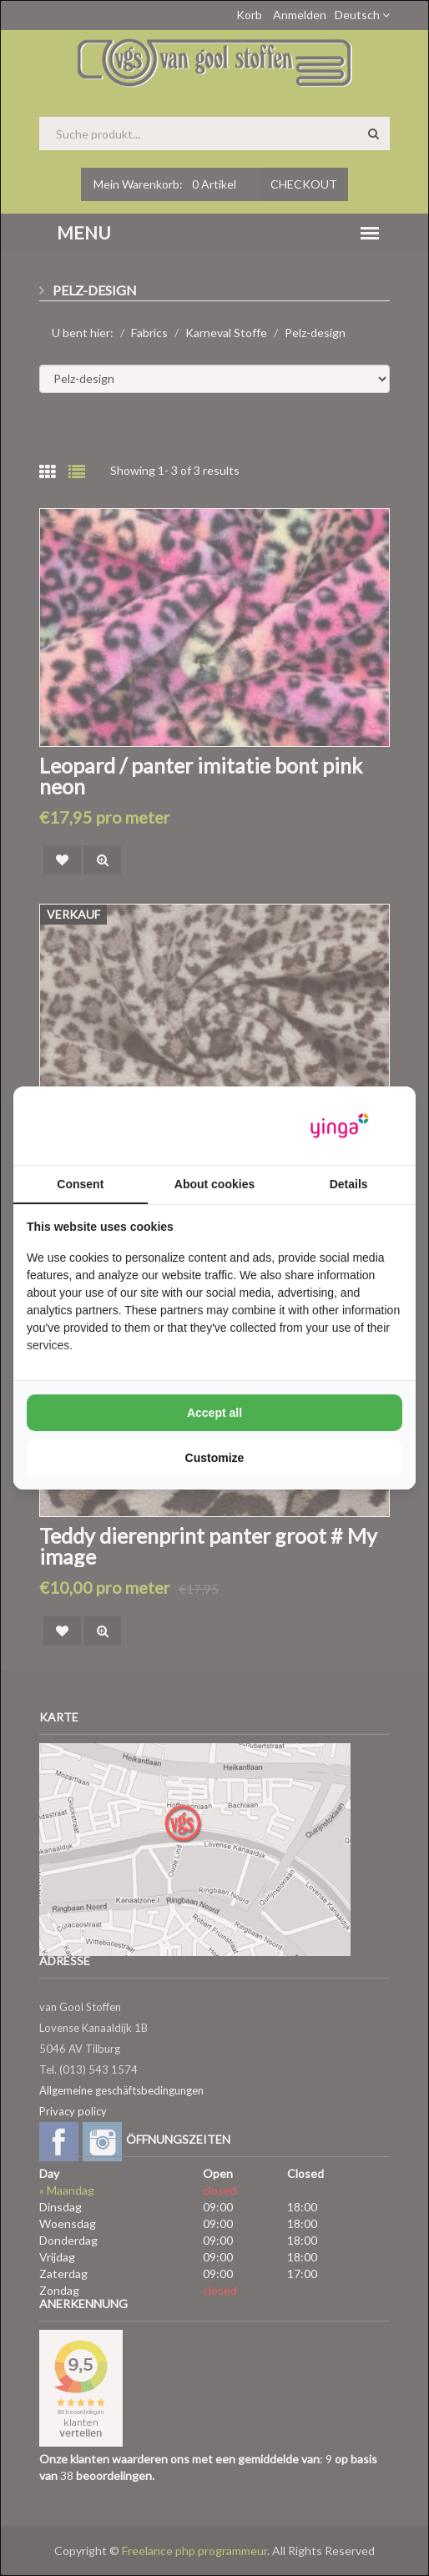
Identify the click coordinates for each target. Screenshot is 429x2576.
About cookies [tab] (214, 1184)
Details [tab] (349, 1184)
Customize (215, 1457)
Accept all (214, 1412)
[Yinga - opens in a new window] (339, 1126)
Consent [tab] (80, 1184)
